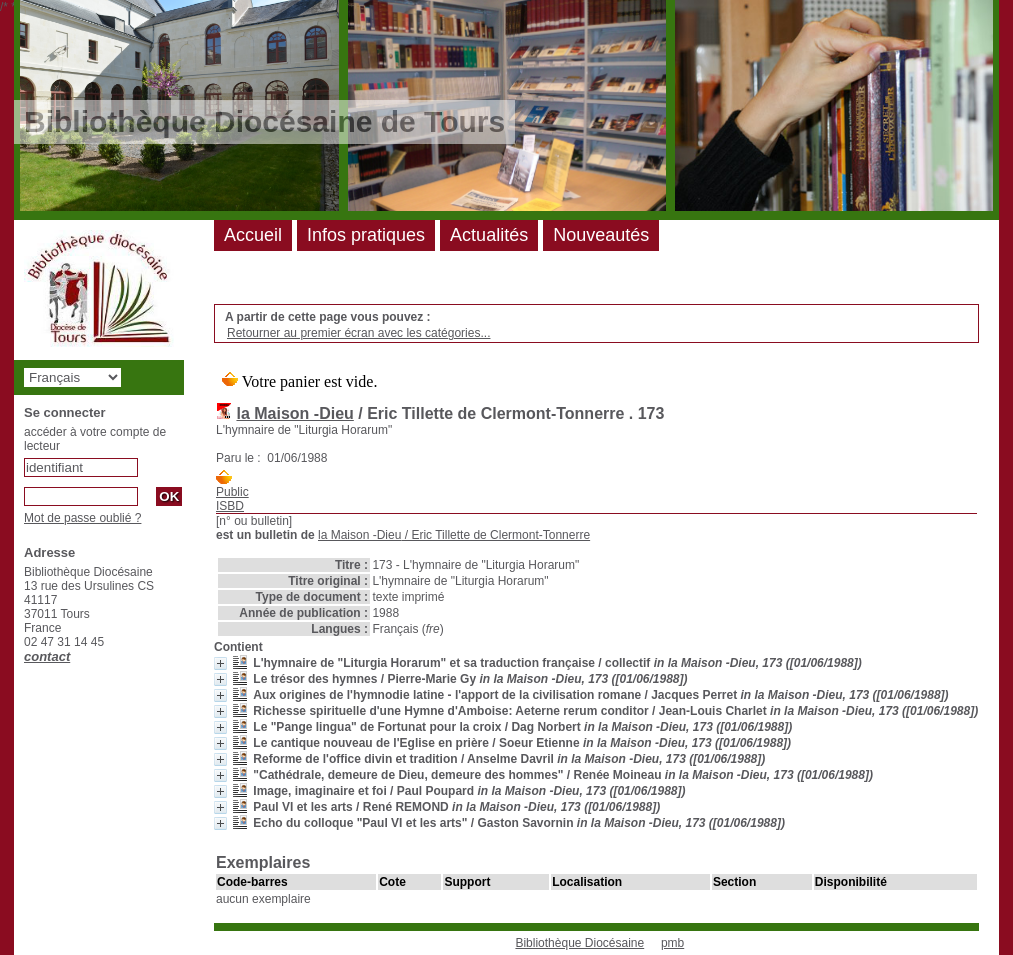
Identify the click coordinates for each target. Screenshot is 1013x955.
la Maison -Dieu (294, 413)
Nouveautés (601, 235)
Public (232, 492)
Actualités (489, 235)
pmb (672, 943)
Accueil (253, 235)
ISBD (230, 506)
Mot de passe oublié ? (82, 518)
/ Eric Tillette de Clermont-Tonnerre (454, 535)
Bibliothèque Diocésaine (579, 943)
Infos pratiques (366, 235)
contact (47, 656)
